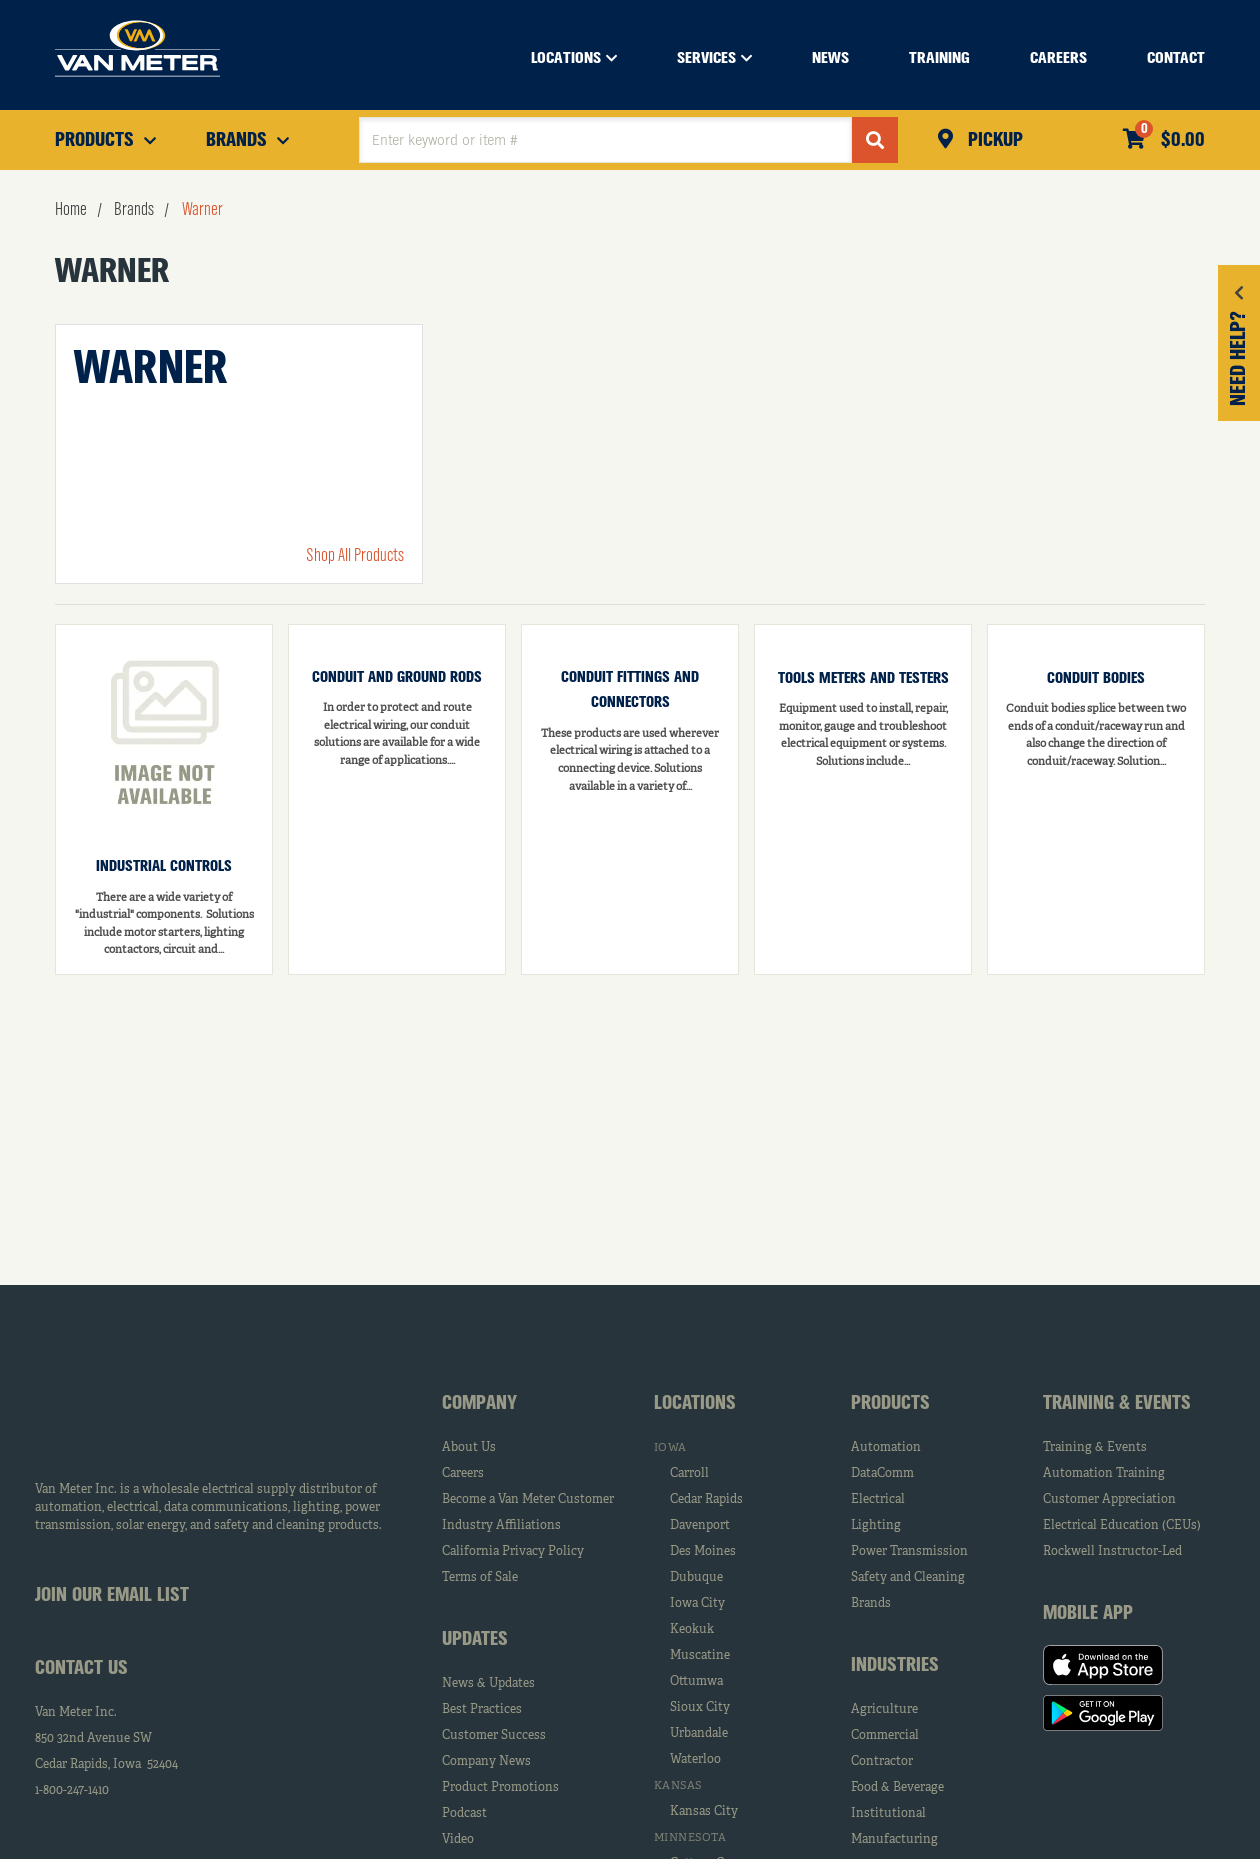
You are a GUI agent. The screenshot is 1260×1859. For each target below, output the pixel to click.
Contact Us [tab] (81, 1669)
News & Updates (488, 1684)
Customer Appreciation (1109, 1500)
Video (458, 1840)
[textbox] (605, 140)
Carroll (689, 1474)
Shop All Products (355, 556)
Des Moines (703, 1552)
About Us (469, 1448)
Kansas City (704, 1812)
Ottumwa (696, 1682)
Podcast (464, 1814)
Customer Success (494, 1736)
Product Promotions (500, 1788)
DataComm (882, 1474)
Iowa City (697, 1604)
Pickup (993, 141)
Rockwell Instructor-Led (1112, 1552)
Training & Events (1095, 1448)
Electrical (878, 1500)
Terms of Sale (480, 1578)
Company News (486, 1762)
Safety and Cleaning (908, 1578)
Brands (871, 1604)
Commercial (885, 1736)
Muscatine (700, 1656)
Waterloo (695, 1760)
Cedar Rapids (706, 1500)
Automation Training (1104, 1474)
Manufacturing (894, 1840)
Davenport (700, 1526)
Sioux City (700, 1708)
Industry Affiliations (501, 1526)
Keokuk (692, 1630)
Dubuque (696, 1578)
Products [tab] (890, 1404)
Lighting (876, 1526)
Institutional (888, 1814)
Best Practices (482, 1710)
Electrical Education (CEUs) (1122, 1526)
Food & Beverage (897, 1788)
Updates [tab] (475, 1640)
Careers (463, 1474)
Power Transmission (909, 1552)
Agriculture (884, 1710)
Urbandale (699, 1734)
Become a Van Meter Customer (528, 1500)
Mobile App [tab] (1088, 1614)
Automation (886, 1448)
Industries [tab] (895, 1666)
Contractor (882, 1762)
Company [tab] (479, 1404)
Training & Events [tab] (1117, 1404)
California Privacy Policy (513, 1552)
